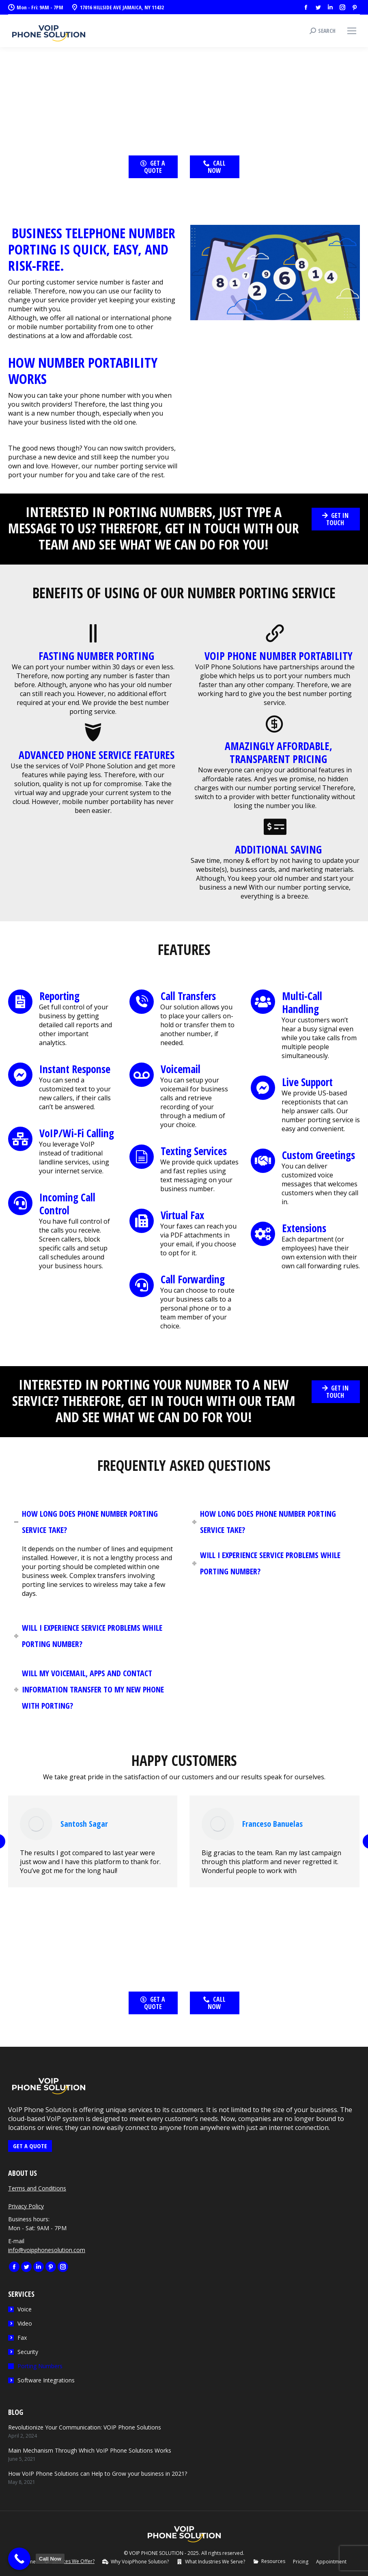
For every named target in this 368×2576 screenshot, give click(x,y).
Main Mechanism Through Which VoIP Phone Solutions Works (89, 2450)
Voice (24, 2309)
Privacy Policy (26, 2206)
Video (24, 2323)
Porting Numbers (39, 2366)
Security (27, 2352)
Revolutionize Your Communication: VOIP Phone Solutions (84, 2427)
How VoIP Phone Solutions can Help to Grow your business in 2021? (97, 2473)
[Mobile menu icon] (352, 31)
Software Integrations (46, 2380)
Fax (22, 2337)
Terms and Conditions (37, 2188)
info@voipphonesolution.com (46, 2250)
